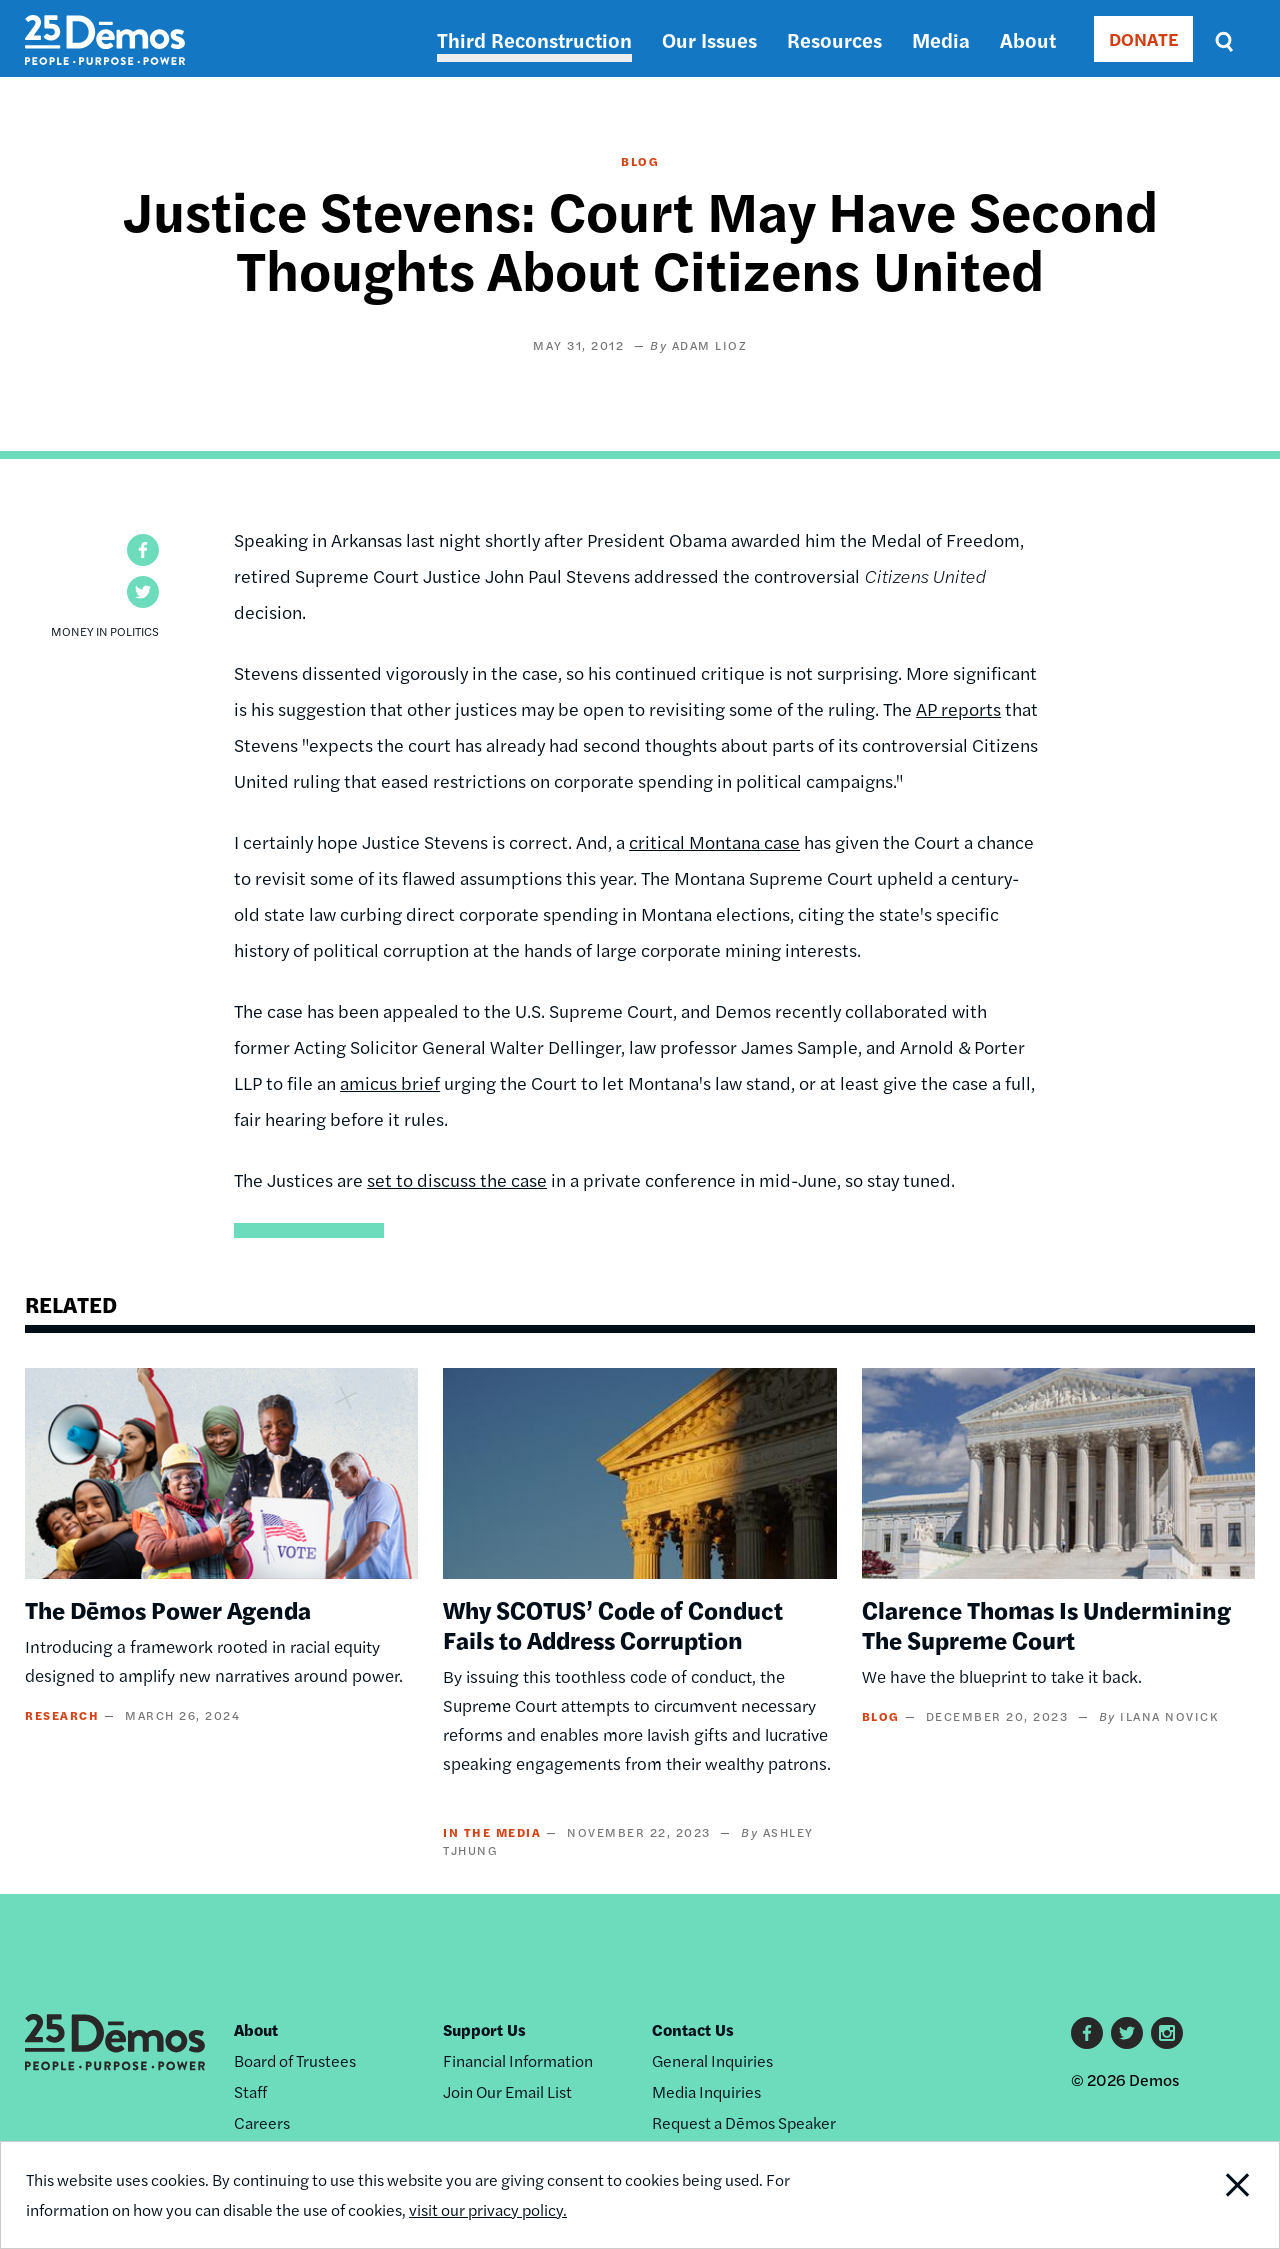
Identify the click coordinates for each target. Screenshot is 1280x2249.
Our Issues (709, 39)
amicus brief (390, 1082)
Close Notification (1214, 2195)
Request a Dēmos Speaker (744, 2122)
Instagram (1167, 2033)
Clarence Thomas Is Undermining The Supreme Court (1046, 1624)
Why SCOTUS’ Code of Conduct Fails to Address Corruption (613, 1624)
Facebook (1087, 2033)
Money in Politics (105, 631)
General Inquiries (712, 2060)
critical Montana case (714, 841)
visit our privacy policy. (488, 2209)
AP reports (958, 708)
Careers (262, 2122)
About (1028, 39)
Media (941, 39)
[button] (143, 550)
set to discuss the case (457, 1179)
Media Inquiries (706, 2091)
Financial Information (518, 2060)
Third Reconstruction (534, 39)
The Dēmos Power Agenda (168, 1609)
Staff (250, 2091)
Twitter (1127, 2033)
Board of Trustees (295, 2060)
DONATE (1143, 38)
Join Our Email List (507, 2091)
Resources (834, 39)
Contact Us (693, 2029)
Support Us (484, 2029)
